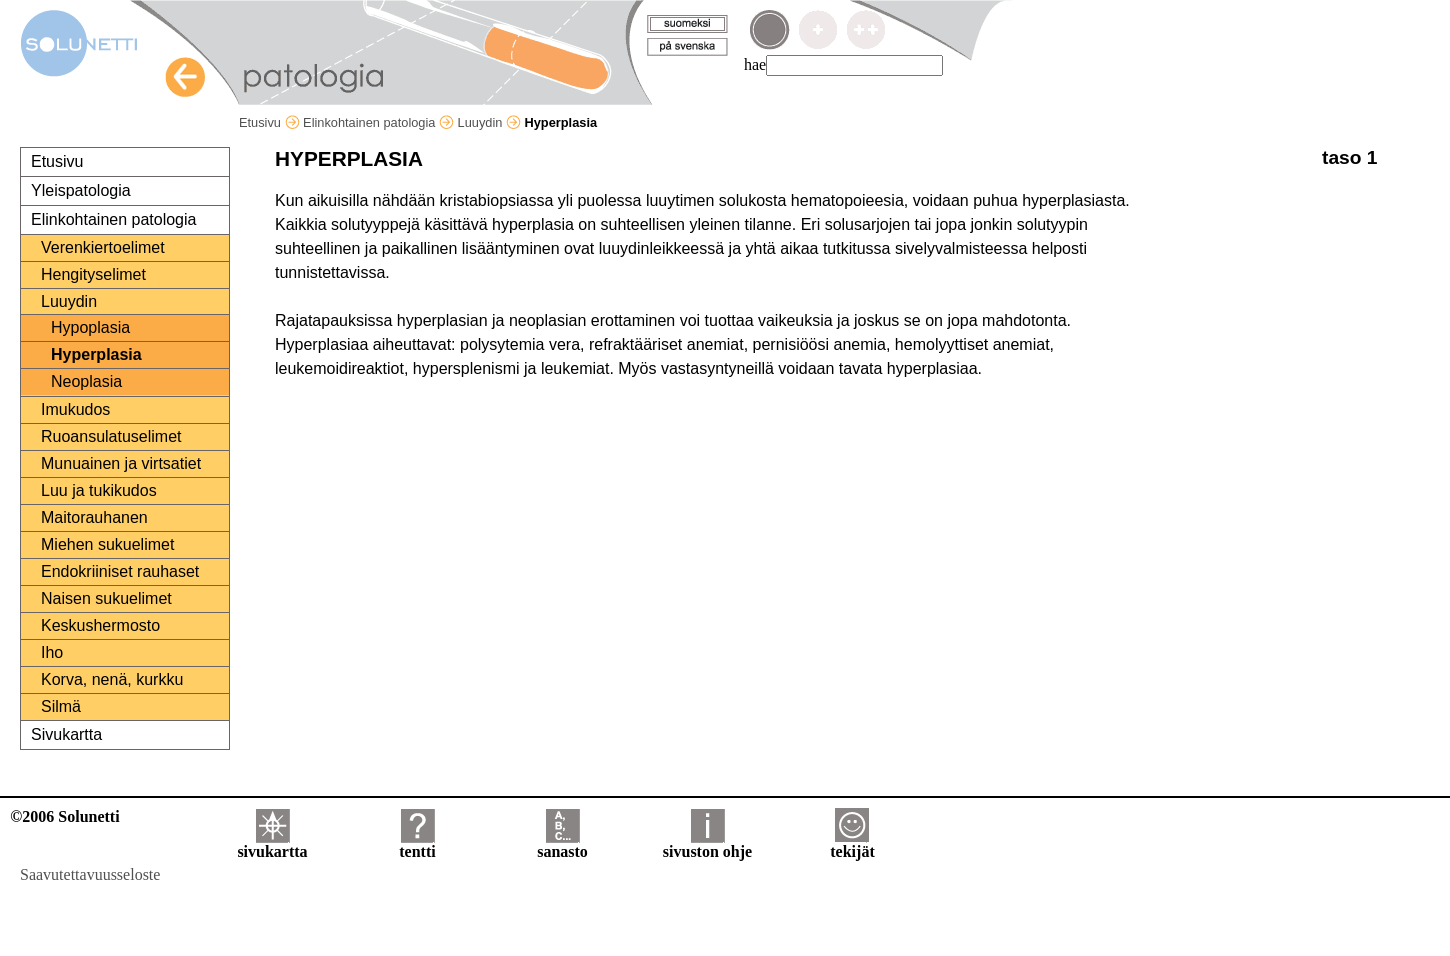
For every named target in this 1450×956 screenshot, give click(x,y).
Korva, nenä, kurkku (112, 679)
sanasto (562, 844)
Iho (52, 652)
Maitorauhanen (94, 517)
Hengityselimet (93, 274)
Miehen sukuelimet (107, 544)
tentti (417, 844)
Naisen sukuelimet (106, 598)
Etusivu (269, 122)
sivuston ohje (707, 844)
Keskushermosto (100, 625)
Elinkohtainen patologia (378, 122)
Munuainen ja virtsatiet (121, 463)
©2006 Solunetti (64, 816)
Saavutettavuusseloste (90, 874)
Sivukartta (66, 734)
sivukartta (272, 844)
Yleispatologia (81, 190)
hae (755, 64)
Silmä (61, 706)
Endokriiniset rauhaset (120, 571)
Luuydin (489, 122)
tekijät (852, 844)
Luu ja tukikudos (99, 490)
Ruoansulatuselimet (111, 436)
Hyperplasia (96, 354)
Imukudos (75, 409)
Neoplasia (86, 381)
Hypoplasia (90, 327)
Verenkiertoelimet (103, 247)
